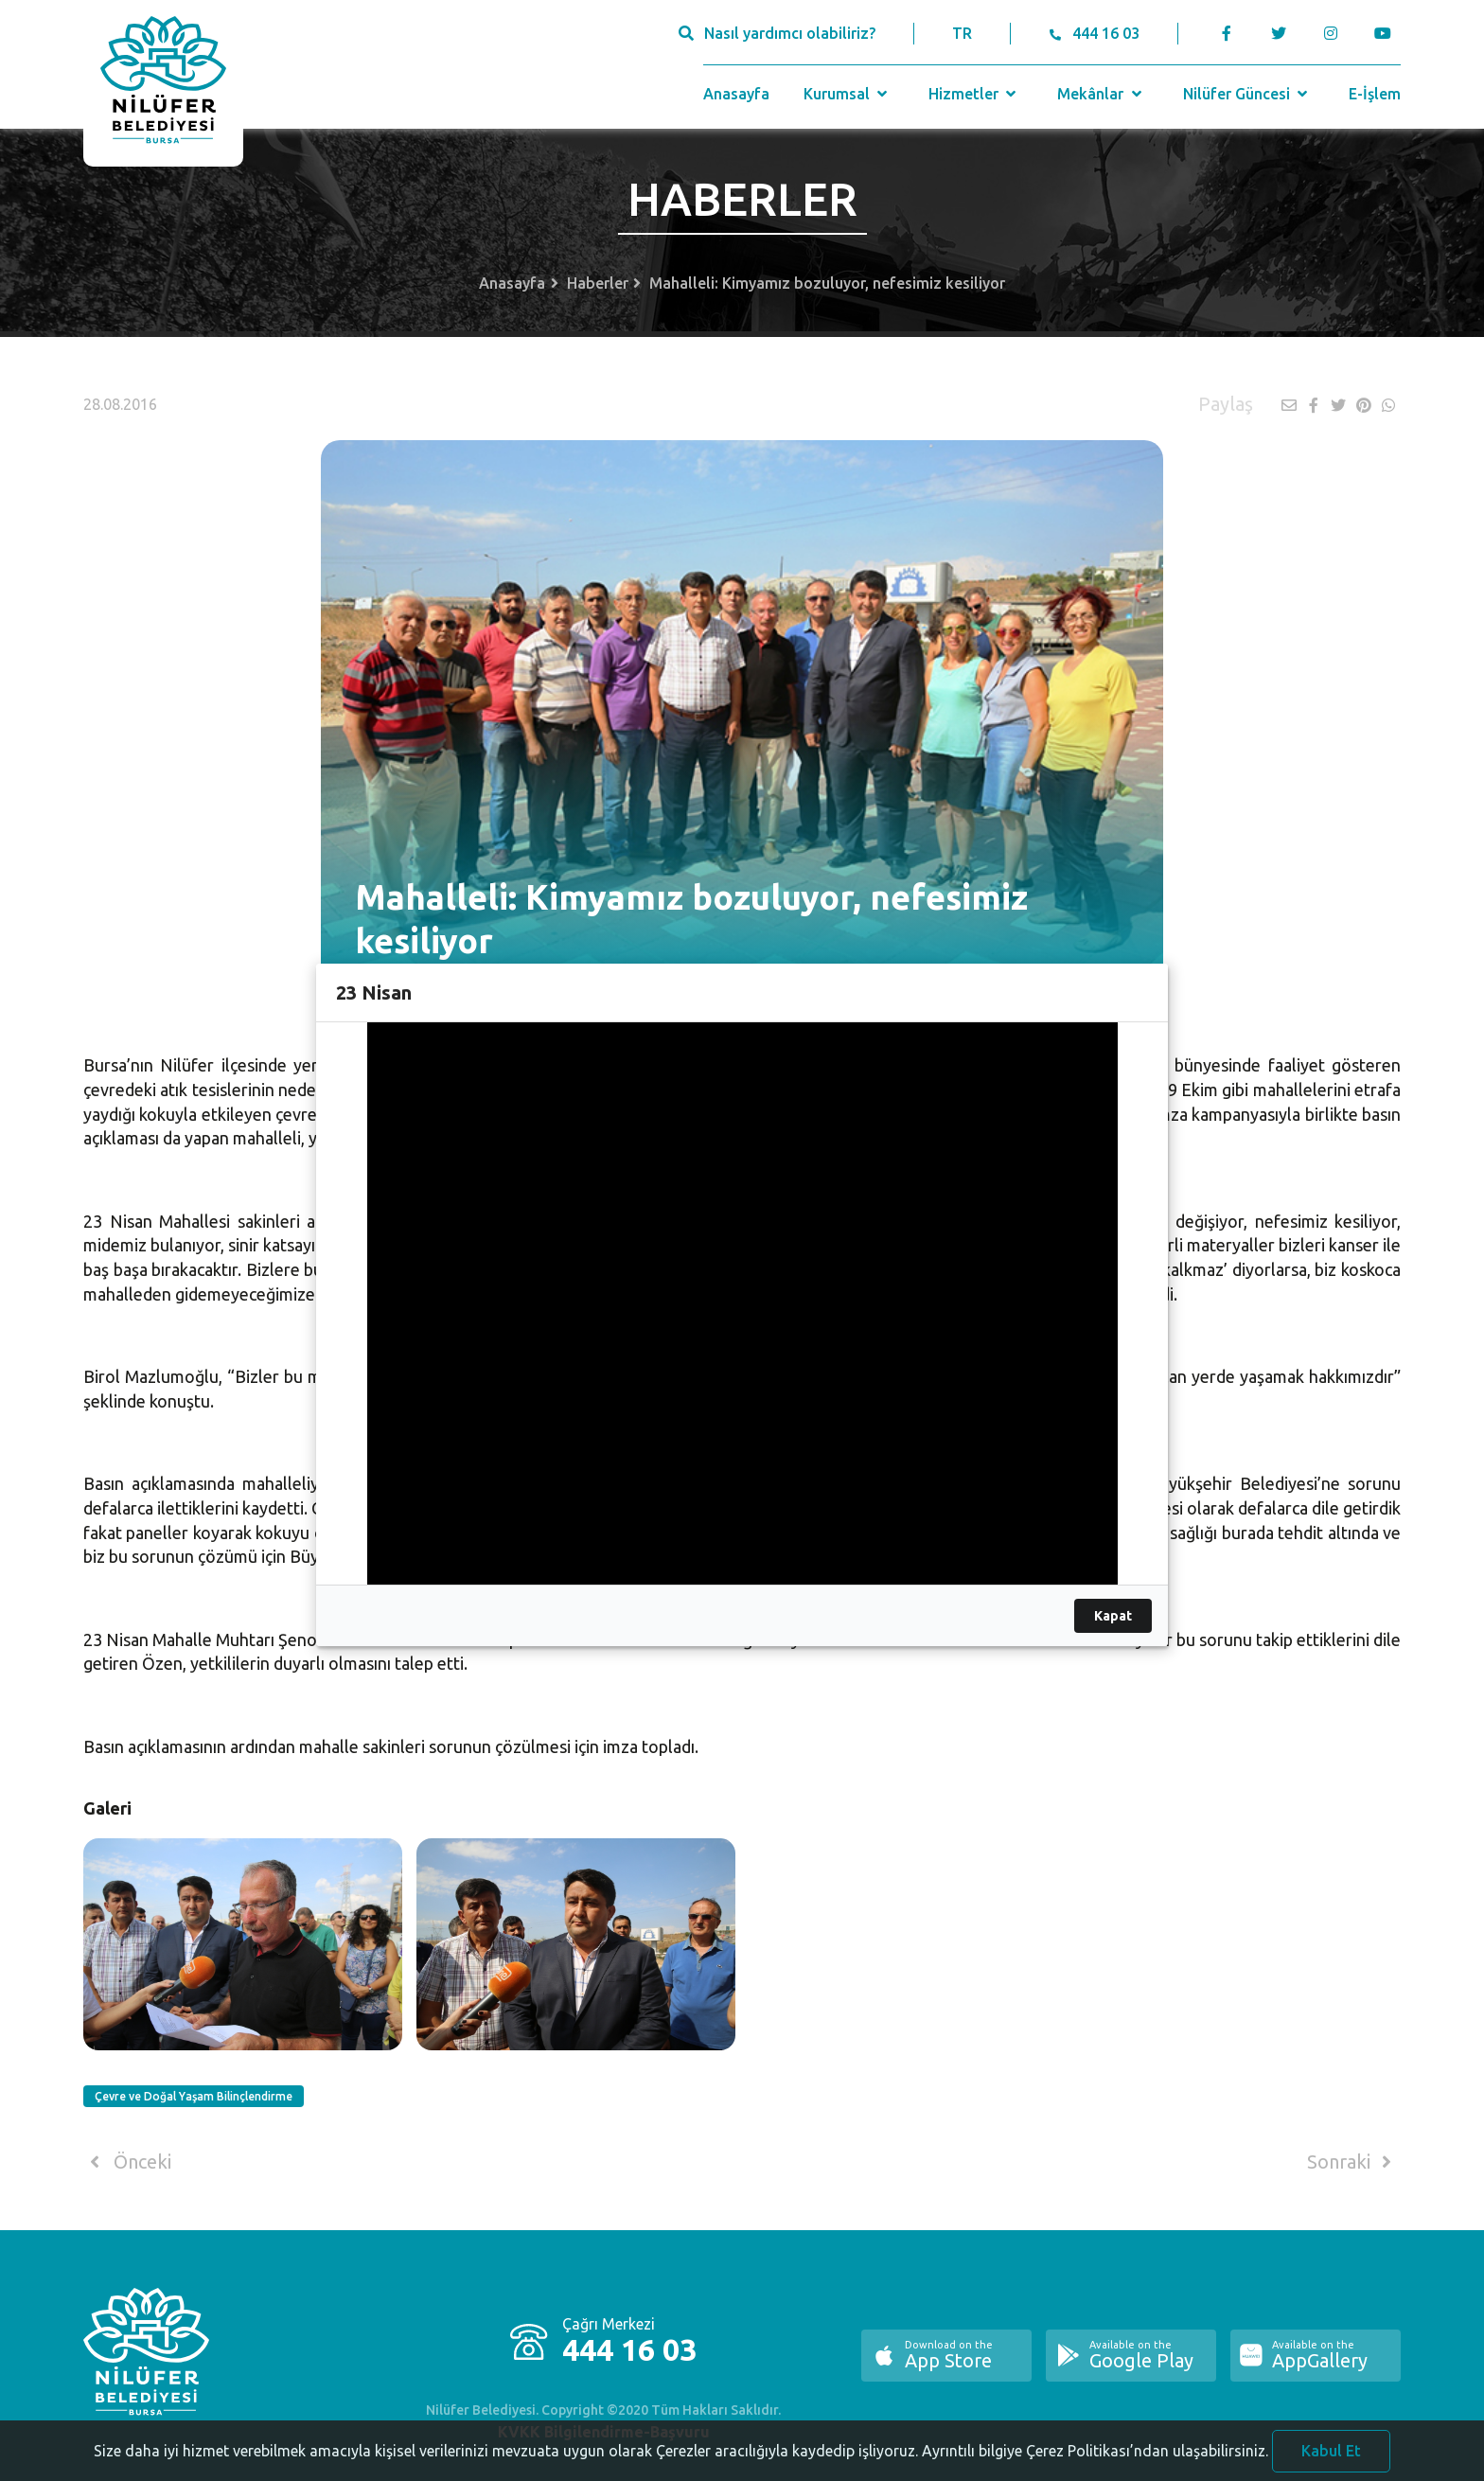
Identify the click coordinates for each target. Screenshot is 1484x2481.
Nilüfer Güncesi (1247, 93)
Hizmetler (974, 93)
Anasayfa (736, 93)
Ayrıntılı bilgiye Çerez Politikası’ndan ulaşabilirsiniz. (1095, 2466)
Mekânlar (1101, 93)
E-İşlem (1375, 93)
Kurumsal (848, 93)
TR (962, 33)
